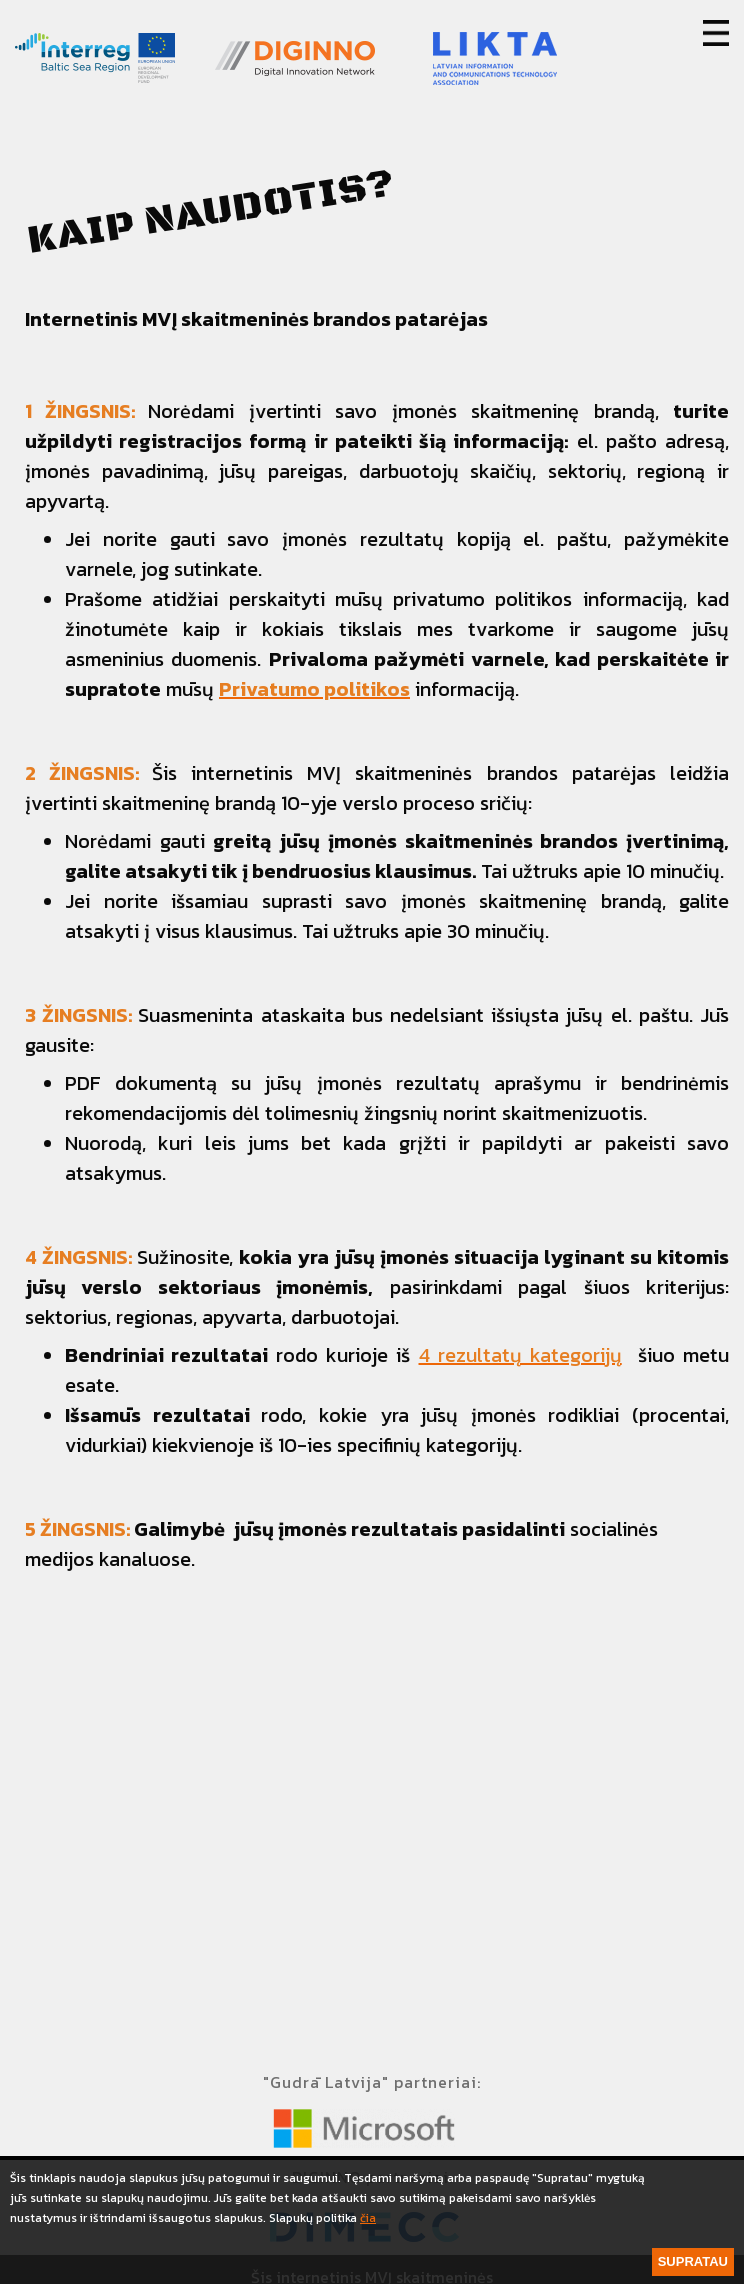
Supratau (693, 2261)
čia (368, 2218)
